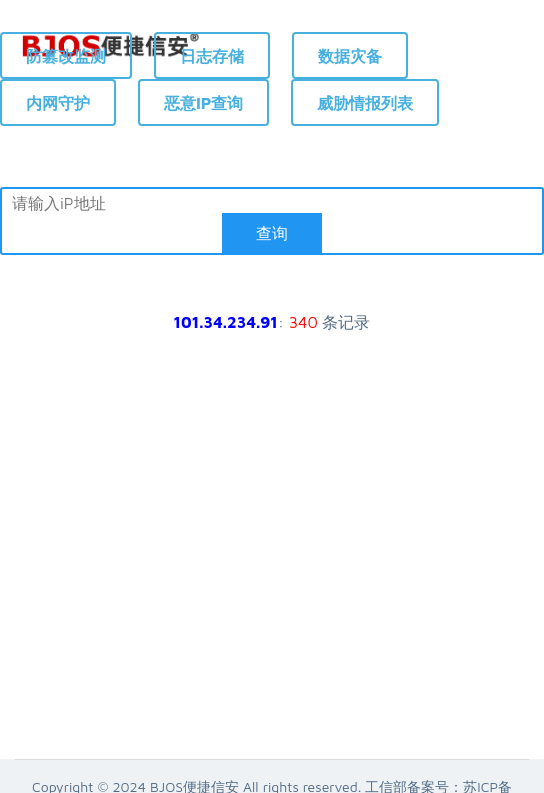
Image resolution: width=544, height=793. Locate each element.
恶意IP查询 (204, 103)
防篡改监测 (66, 56)
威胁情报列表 (365, 103)
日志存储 (212, 56)
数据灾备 (350, 56)
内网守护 (58, 103)
